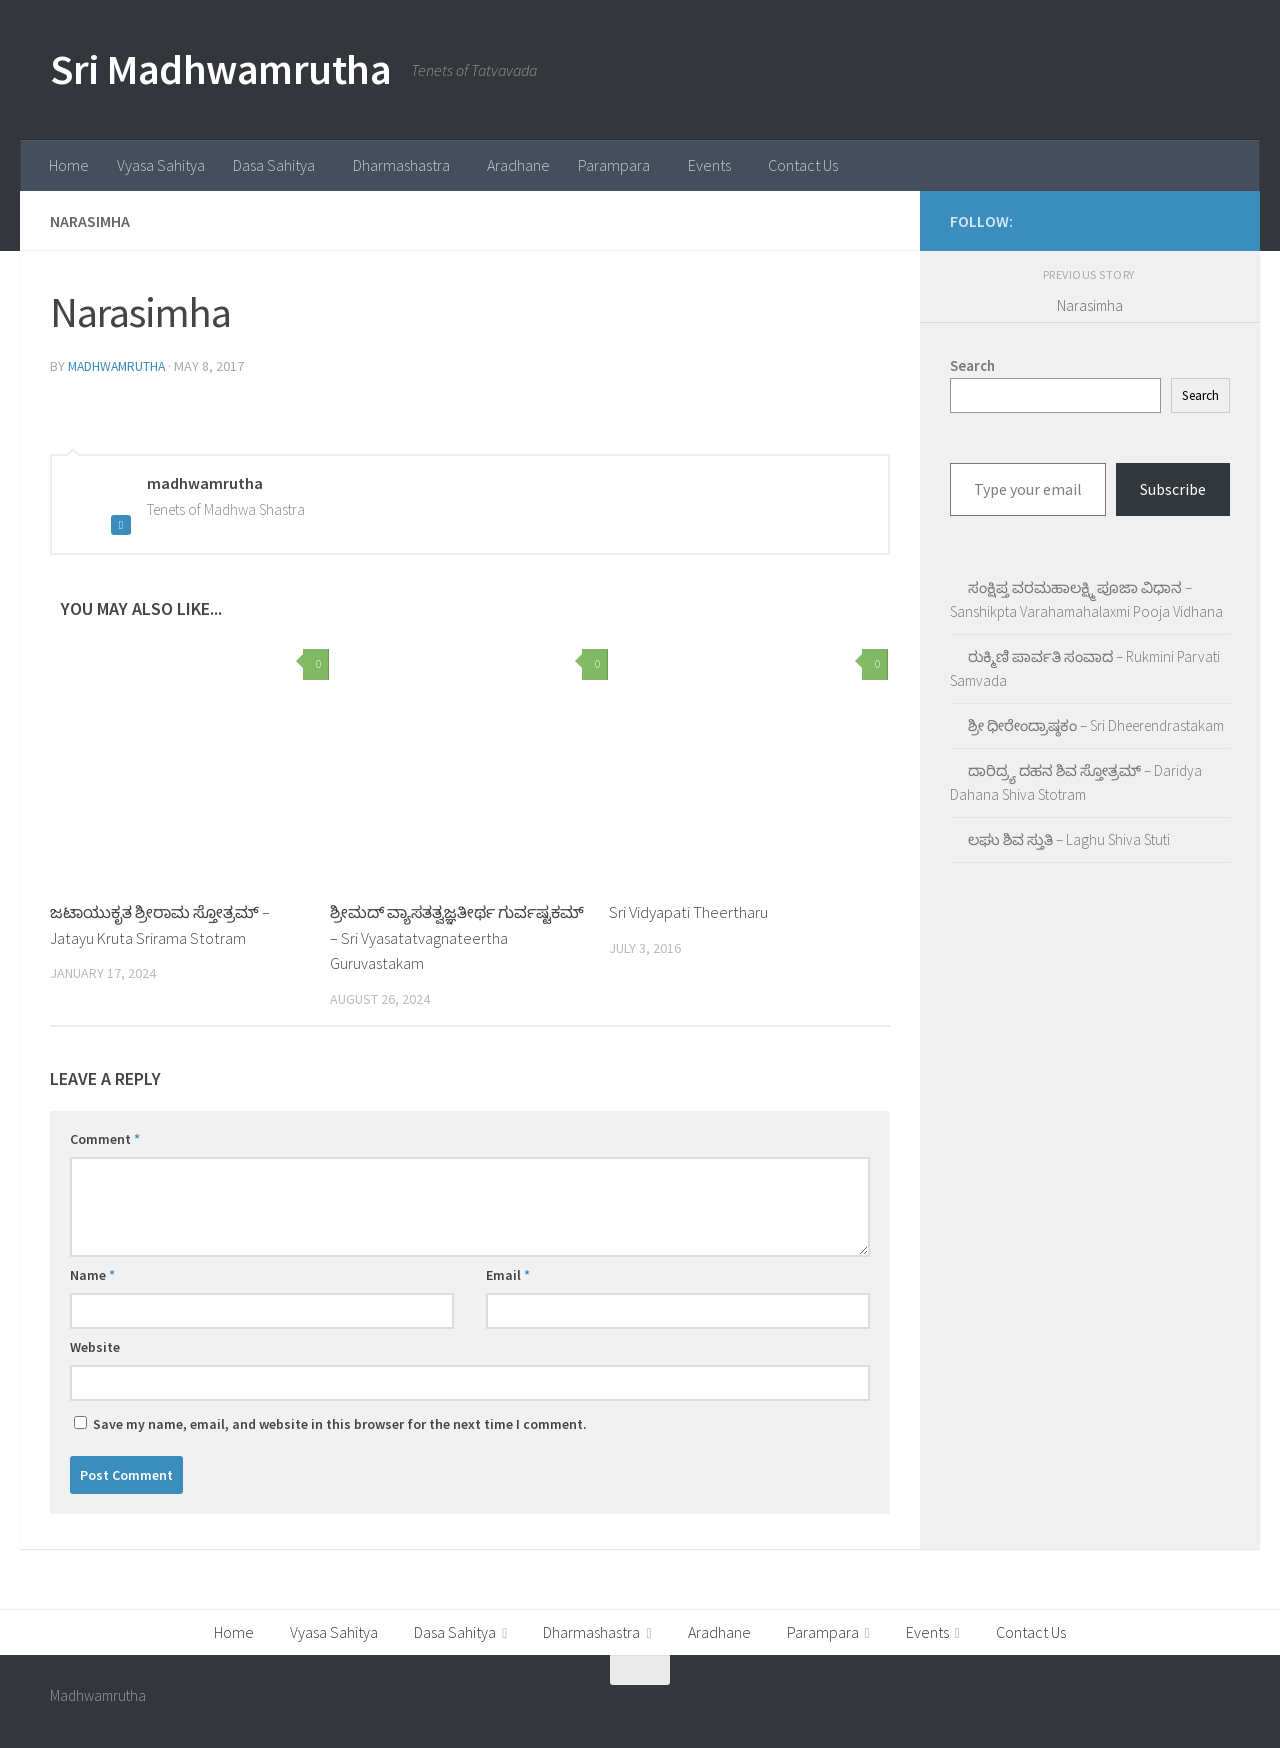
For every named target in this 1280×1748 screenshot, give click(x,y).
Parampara (614, 165)
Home (69, 165)
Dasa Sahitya (274, 165)
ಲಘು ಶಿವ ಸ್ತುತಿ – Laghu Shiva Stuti (1069, 839)
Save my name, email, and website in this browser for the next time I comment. (340, 1423)
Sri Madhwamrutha (220, 69)
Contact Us (803, 165)
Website (95, 1346)
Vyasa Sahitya (161, 165)
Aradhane (518, 165)
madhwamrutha (119, 366)
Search (1200, 395)
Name (92, 1274)
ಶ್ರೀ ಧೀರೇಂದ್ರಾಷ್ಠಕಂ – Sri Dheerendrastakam (1096, 725)
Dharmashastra (401, 165)
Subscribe (1173, 489)
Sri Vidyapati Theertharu (688, 911)
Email (508, 1274)
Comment (105, 1138)
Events (709, 165)
